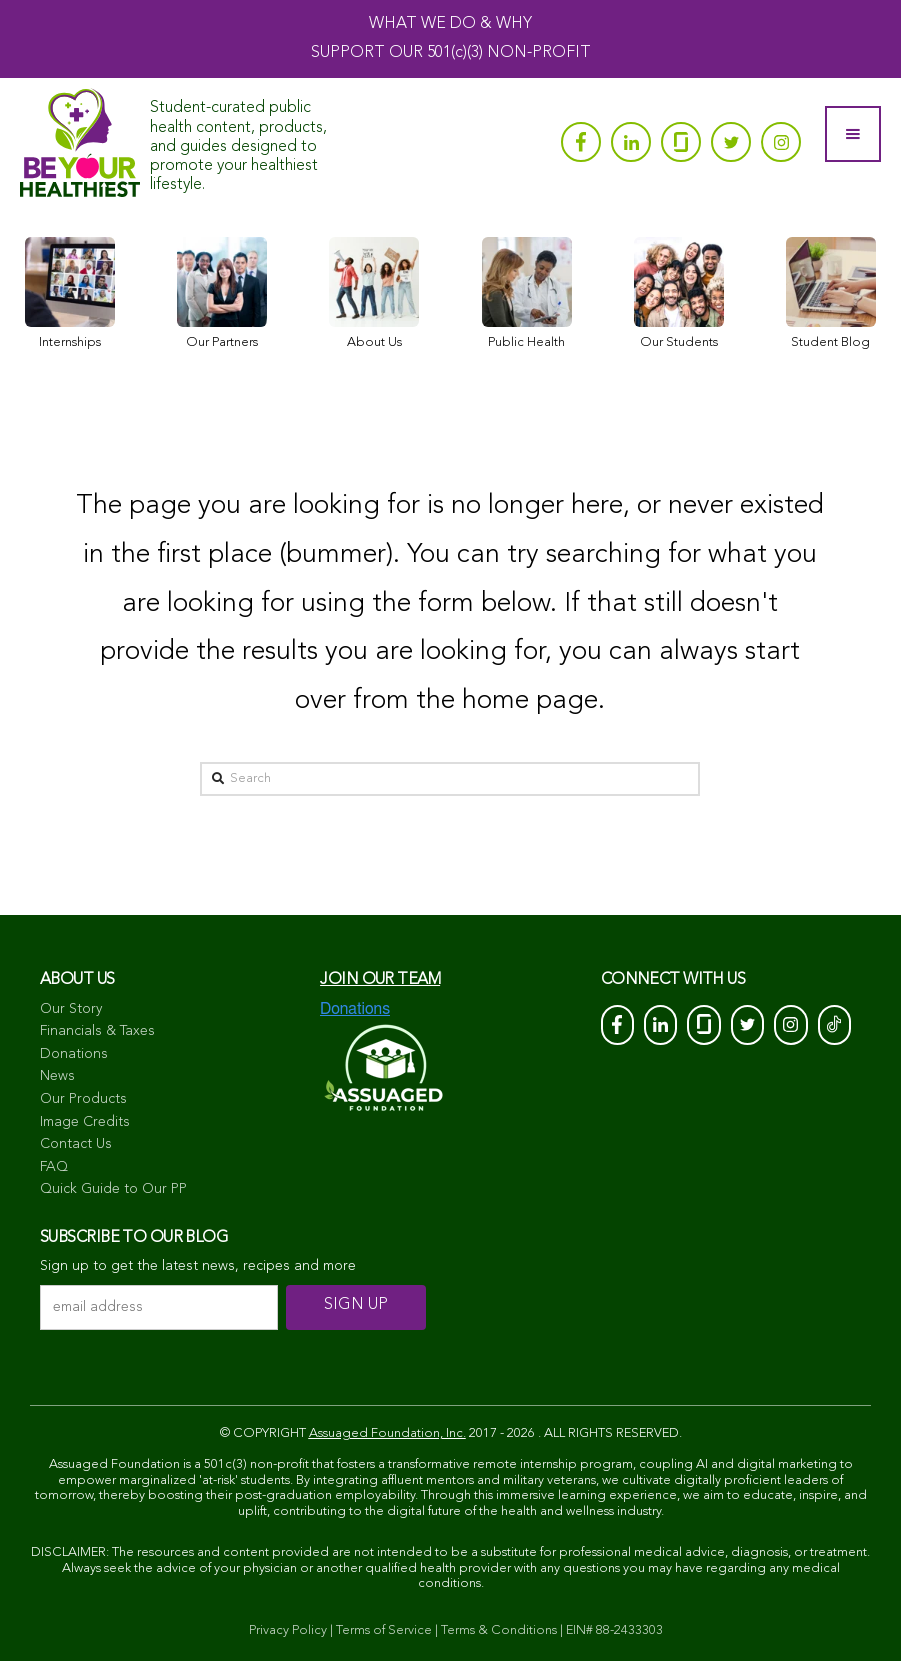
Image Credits (85, 1122)
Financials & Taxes (97, 1031)
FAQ (54, 1167)
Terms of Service (384, 1630)
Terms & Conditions (499, 1630)
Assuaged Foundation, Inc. (387, 1433)
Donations (74, 1054)
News (57, 1076)
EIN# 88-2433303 (614, 1630)
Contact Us (76, 1144)
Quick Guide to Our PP (113, 1189)
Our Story (71, 1009)
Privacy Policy (288, 1630)
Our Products (83, 1099)
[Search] (450, 779)
